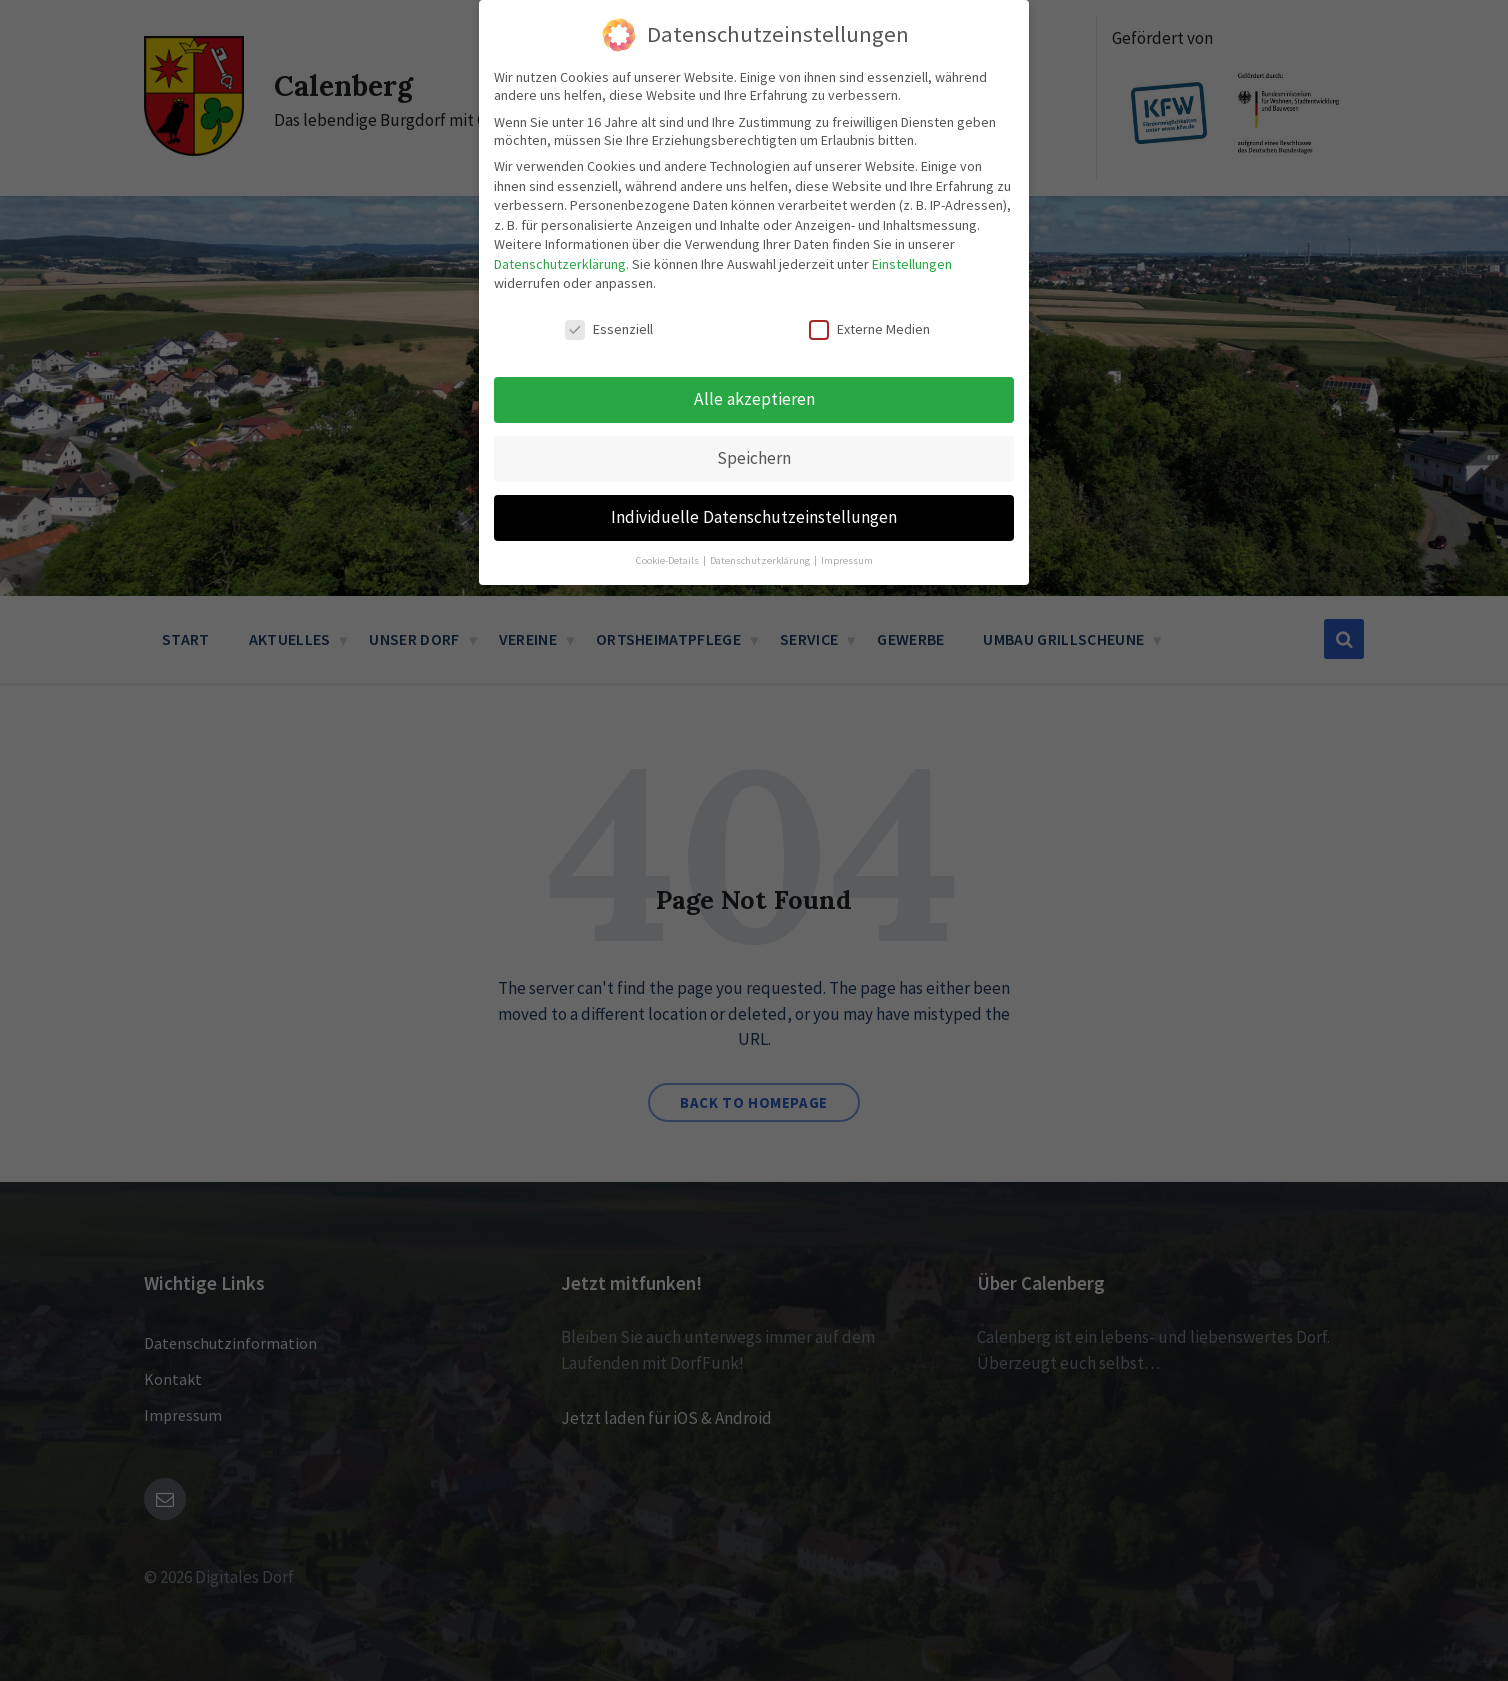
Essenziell (609, 303)
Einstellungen (912, 237)
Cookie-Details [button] (668, 533)
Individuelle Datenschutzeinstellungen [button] (754, 490)
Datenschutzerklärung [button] (761, 533)
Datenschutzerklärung (560, 237)
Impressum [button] (847, 533)
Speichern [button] (754, 431)
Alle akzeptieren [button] (754, 372)
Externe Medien (869, 303)
